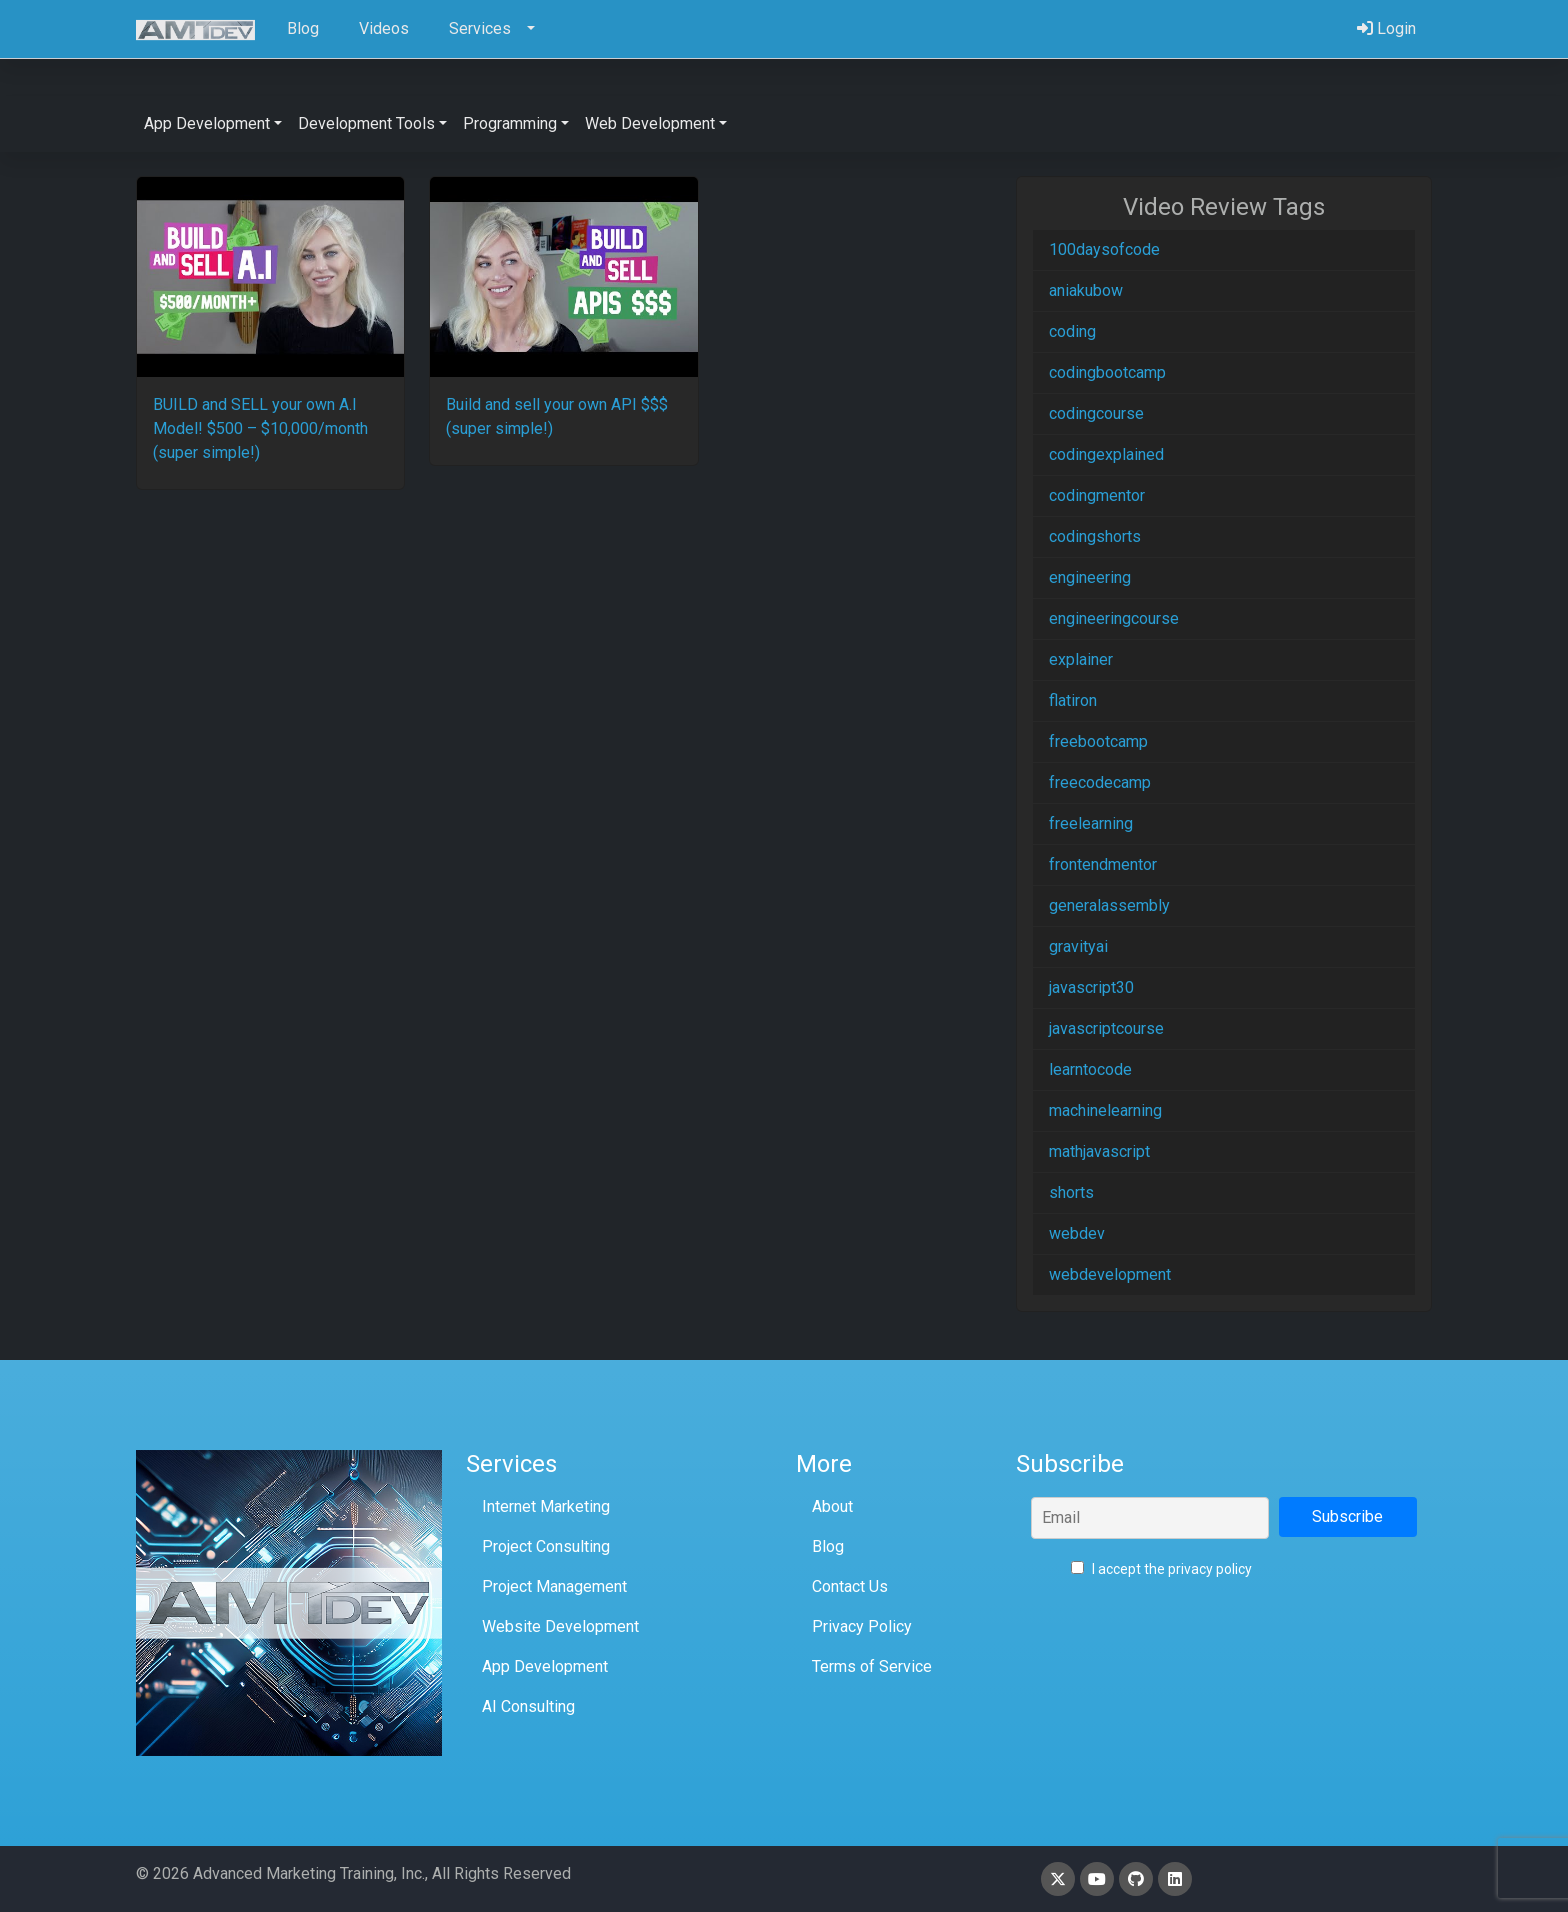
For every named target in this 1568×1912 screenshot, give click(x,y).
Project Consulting (546, 1546)
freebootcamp (1098, 741)
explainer (1081, 659)
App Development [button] (207, 123)
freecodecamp (1100, 782)
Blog (828, 1546)
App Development (545, 1666)
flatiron (1073, 700)
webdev (1077, 1233)
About (832, 1506)
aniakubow (1086, 290)
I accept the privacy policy (1161, 1569)
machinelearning (1105, 1110)
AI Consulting (528, 1706)
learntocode (1090, 1069)
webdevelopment (1110, 1274)
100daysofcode (1104, 249)
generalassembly (1109, 905)
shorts (1071, 1192)
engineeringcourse (1114, 618)
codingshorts (1095, 536)
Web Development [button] (650, 123)
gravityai (1078, 946)
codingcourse (1096, 413)
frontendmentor (1103, 864)
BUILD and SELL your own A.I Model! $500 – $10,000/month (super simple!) (260, 428)
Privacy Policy (862, 1626)
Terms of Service (872, 1666)
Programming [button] (510, 123)
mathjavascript (1099, 1151)
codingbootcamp (1107, 372)
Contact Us (850, 1586)
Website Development (560, 1626)
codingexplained (1106, 454)
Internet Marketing (546, 1506)
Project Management (554, 1586)
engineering (1090, 577)
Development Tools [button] (366, 123)
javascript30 (1091, 987)
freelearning (1091, 823)
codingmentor (1097, 495)
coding (1072, 331)
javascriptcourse (1106, 1028)
